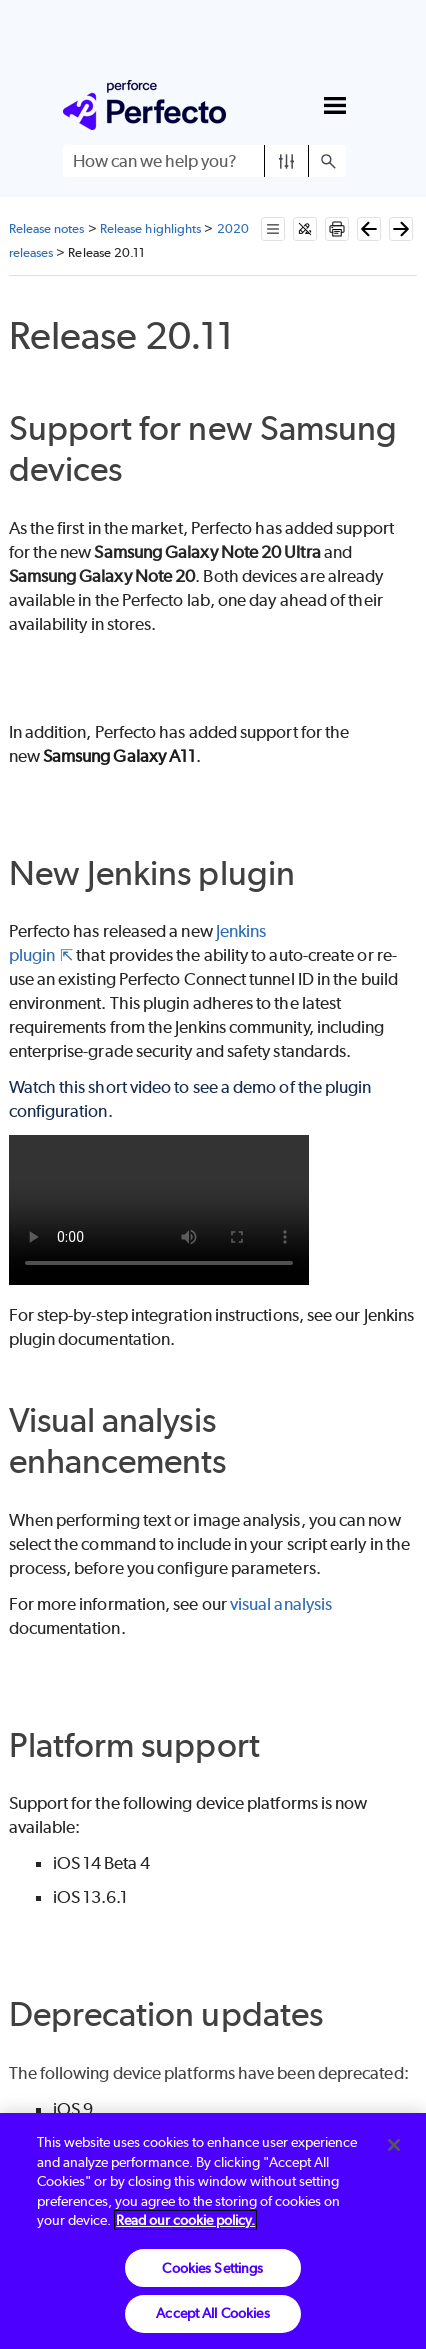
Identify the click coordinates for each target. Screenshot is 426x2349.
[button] (286, 161)
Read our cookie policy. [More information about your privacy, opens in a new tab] (185, 2220)
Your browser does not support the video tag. (159, 1210)
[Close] (394, 2145)
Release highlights (150, 228)
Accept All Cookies (212, 2313)
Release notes (47, 228)
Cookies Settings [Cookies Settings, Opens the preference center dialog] (212, 2268)
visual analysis (281, 1604)
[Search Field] (204, 161)
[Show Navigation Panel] (335, 105)
